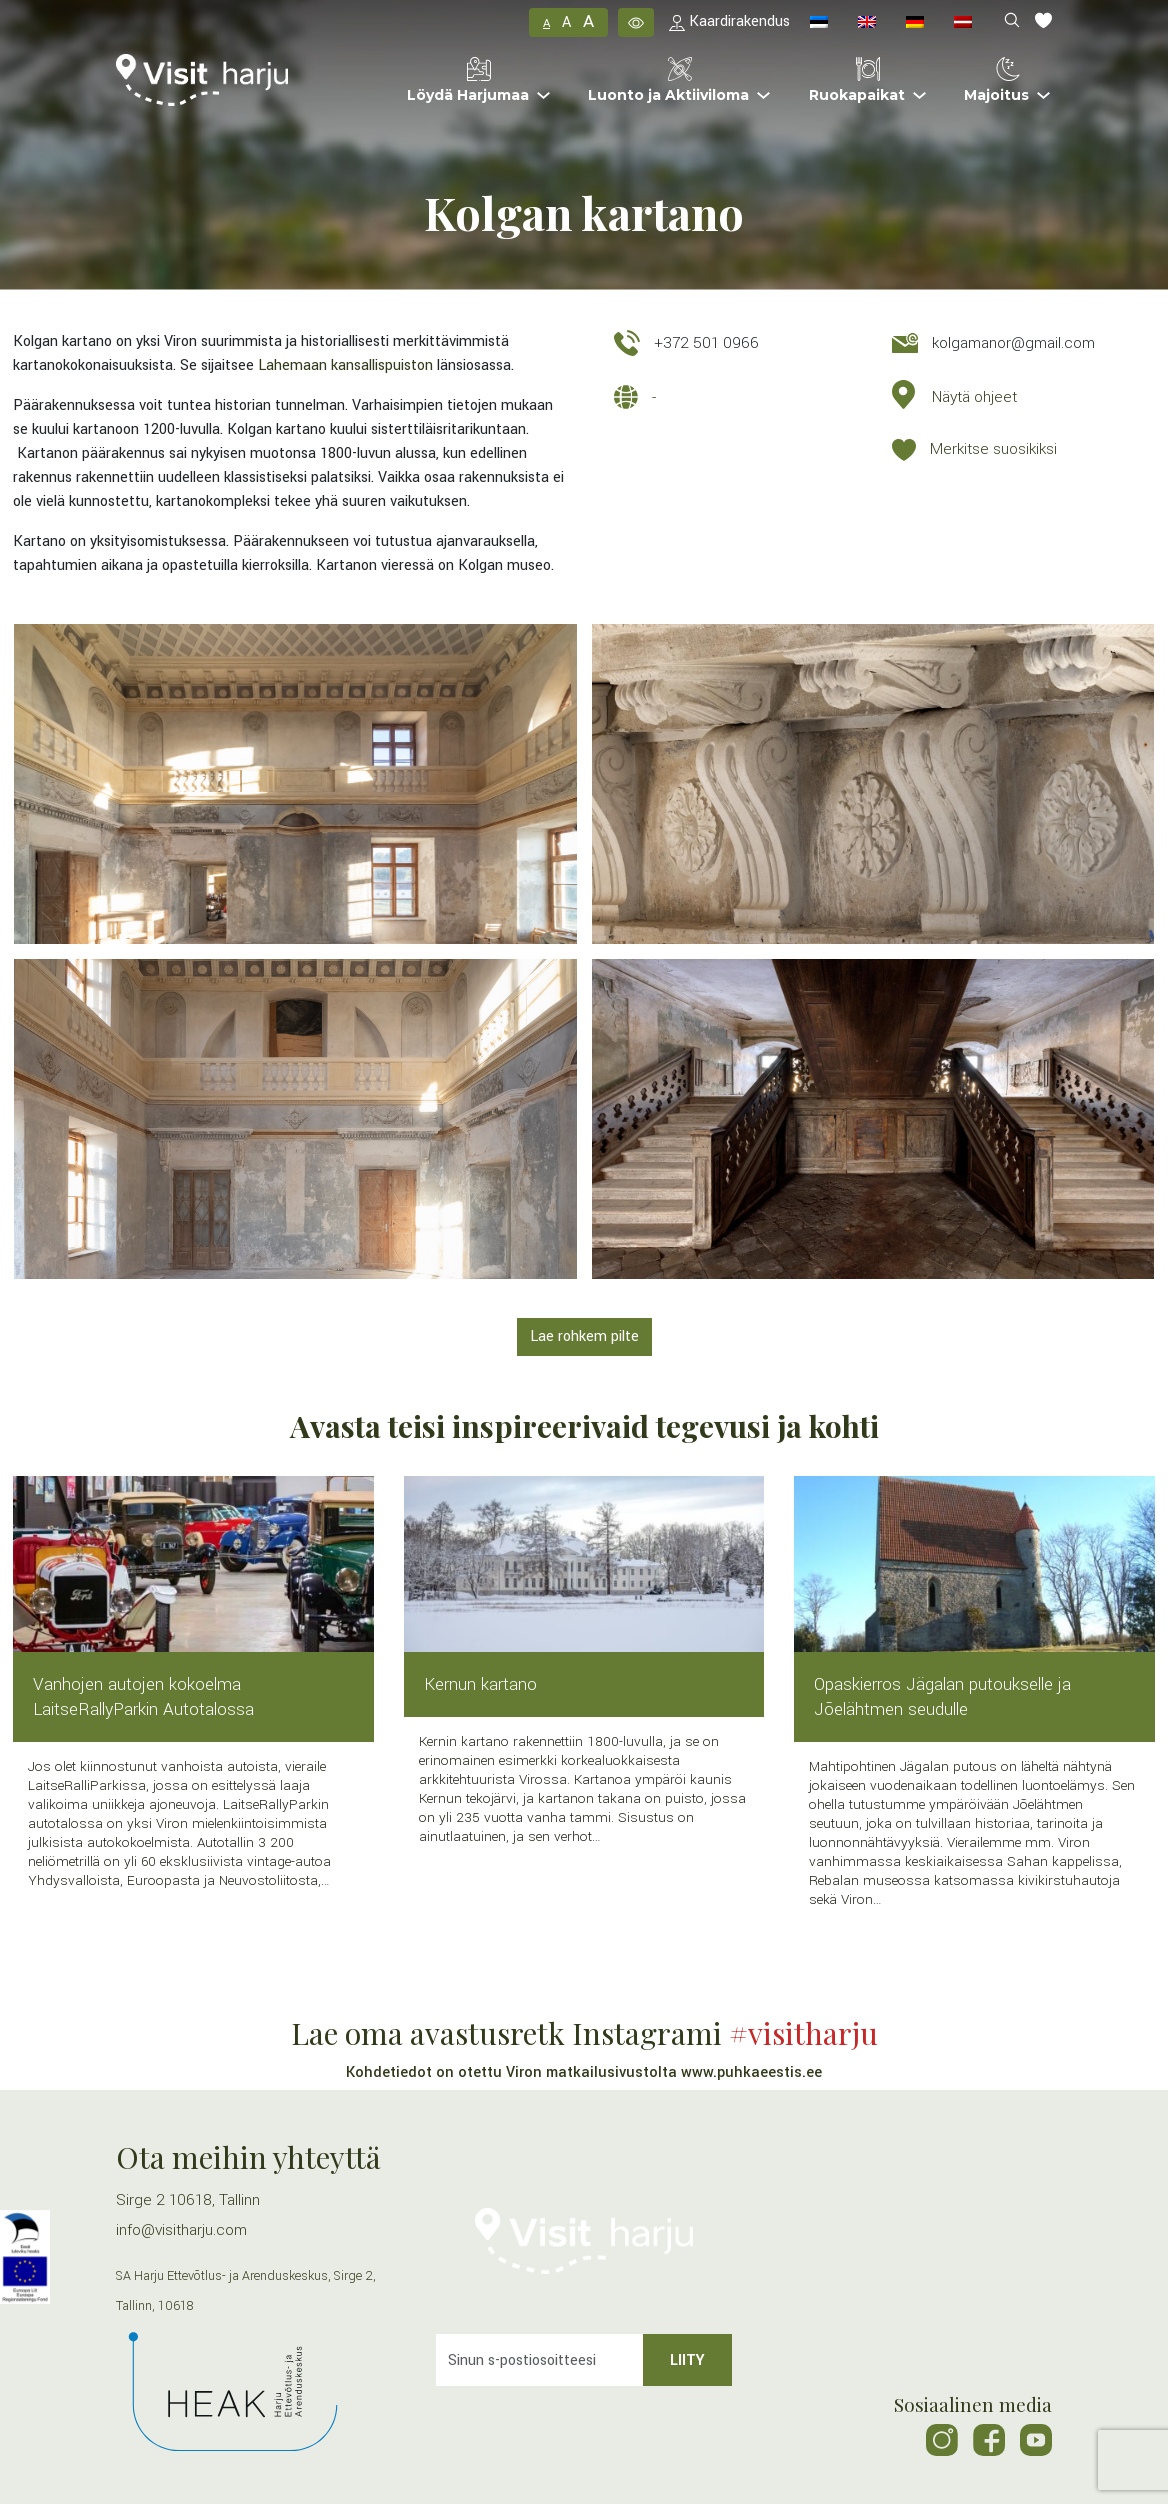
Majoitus (996, 80)
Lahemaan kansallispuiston (345, 365)
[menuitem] (819, 22)
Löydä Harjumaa (468, 80)
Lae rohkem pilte (584, 1336)
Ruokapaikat (857, 80)
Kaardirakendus (729, 21)
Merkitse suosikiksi (993, 449)
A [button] (546, 23)
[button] (636, 22)
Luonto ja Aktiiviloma (668, 80)
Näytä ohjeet (974, 397)
